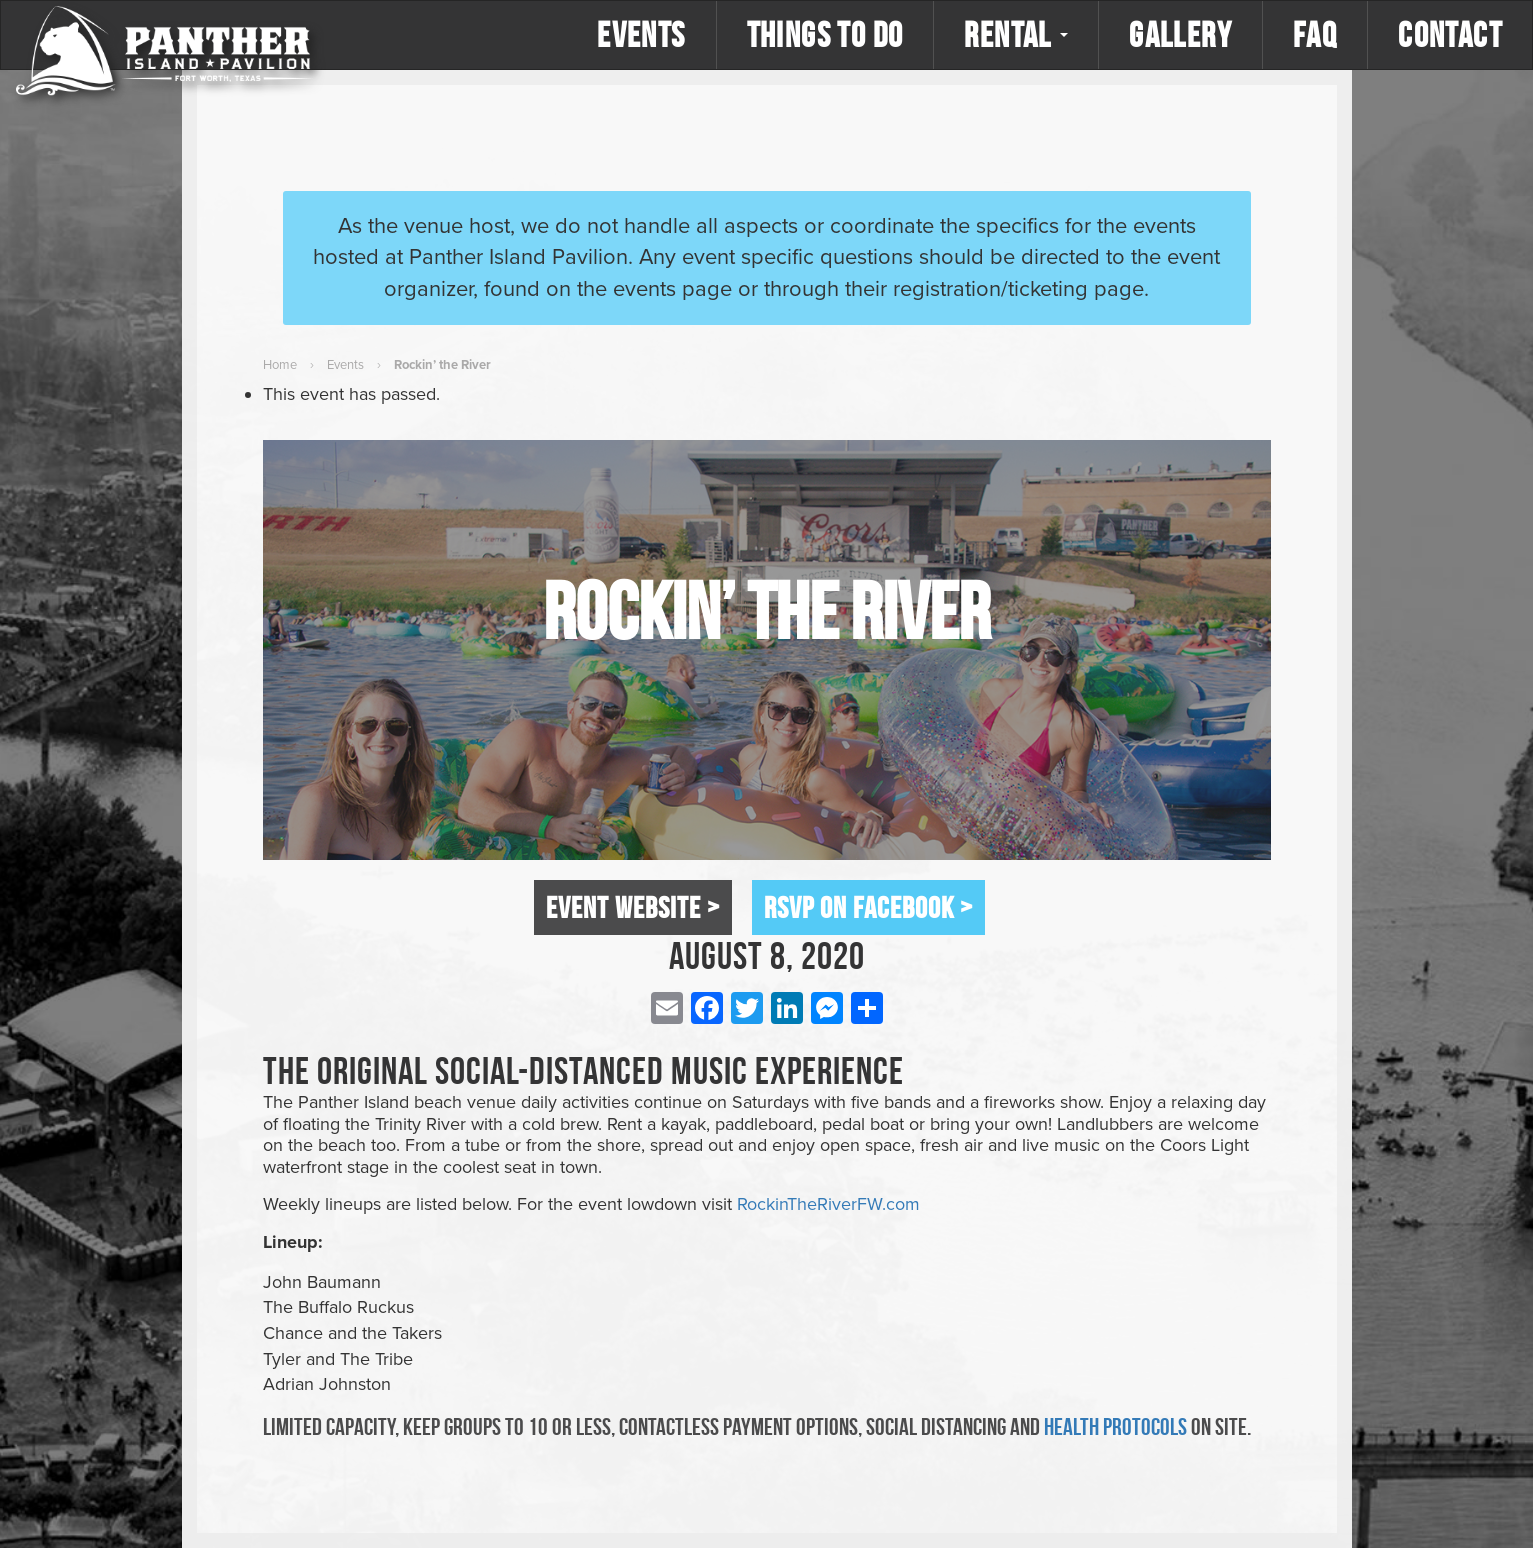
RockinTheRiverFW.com (828, 1204)
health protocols (1115, 1426)
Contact (1450, 34)
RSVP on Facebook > (868, 907)
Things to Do (825, 34)
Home (280, 365)
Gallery (1180, 34)
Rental (1016, 34)
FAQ (1315, 34)
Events (641, 34)
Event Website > (633, 907)
